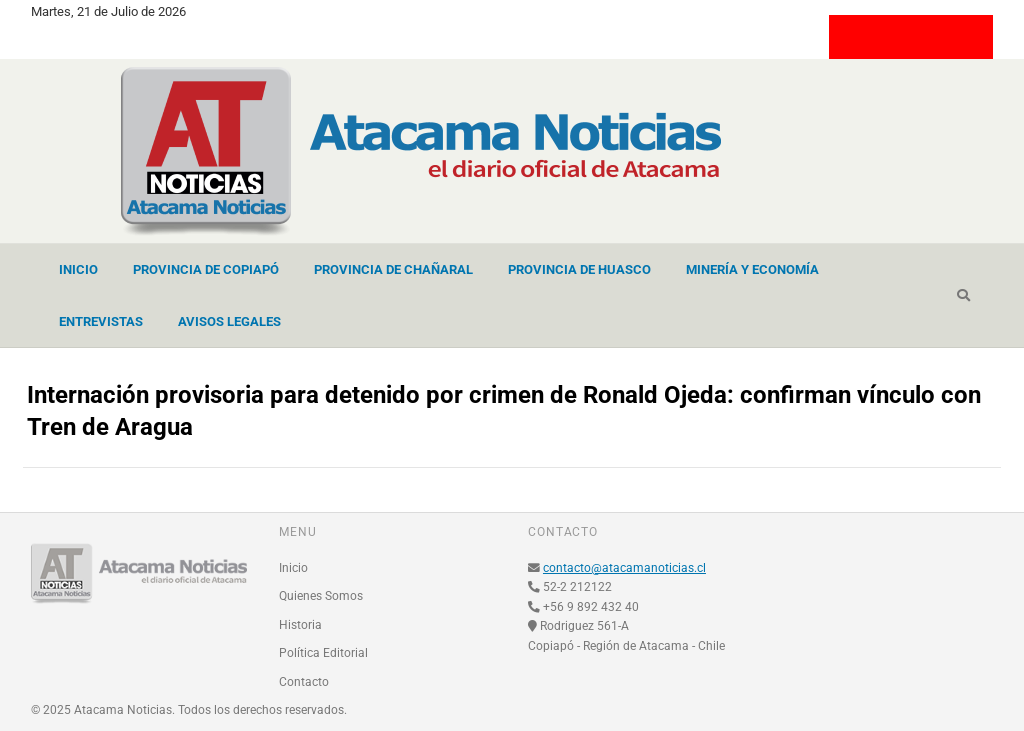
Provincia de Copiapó (206, 269)
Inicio (78, 269)
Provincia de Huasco (579, 269)
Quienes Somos (321, 596)
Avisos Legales (229, 321)
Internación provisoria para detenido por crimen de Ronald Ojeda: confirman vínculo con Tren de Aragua (504, 411)
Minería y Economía (752, 269)
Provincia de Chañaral (393, 269)
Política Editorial (323, 653)
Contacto (304, 682)
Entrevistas (101, 321)
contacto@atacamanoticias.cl (624, 568)
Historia (300, 625)
